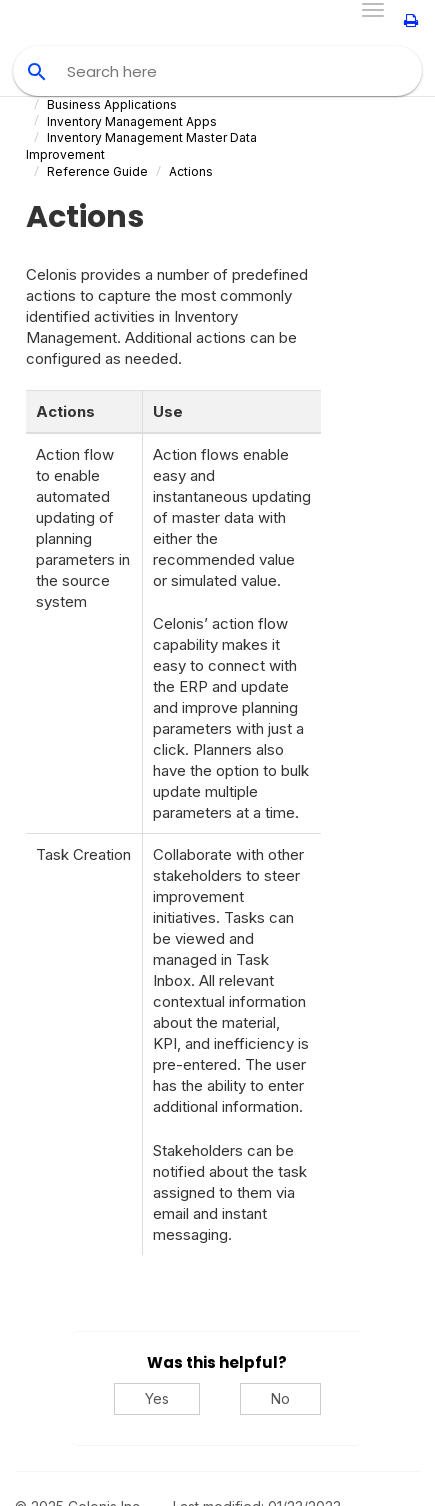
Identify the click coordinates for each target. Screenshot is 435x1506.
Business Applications (112, 104)
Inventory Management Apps (132, 121)
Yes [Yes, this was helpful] (157, 1398)
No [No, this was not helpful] (280, 1398)
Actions (191, 171)
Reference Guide (97, 171)
